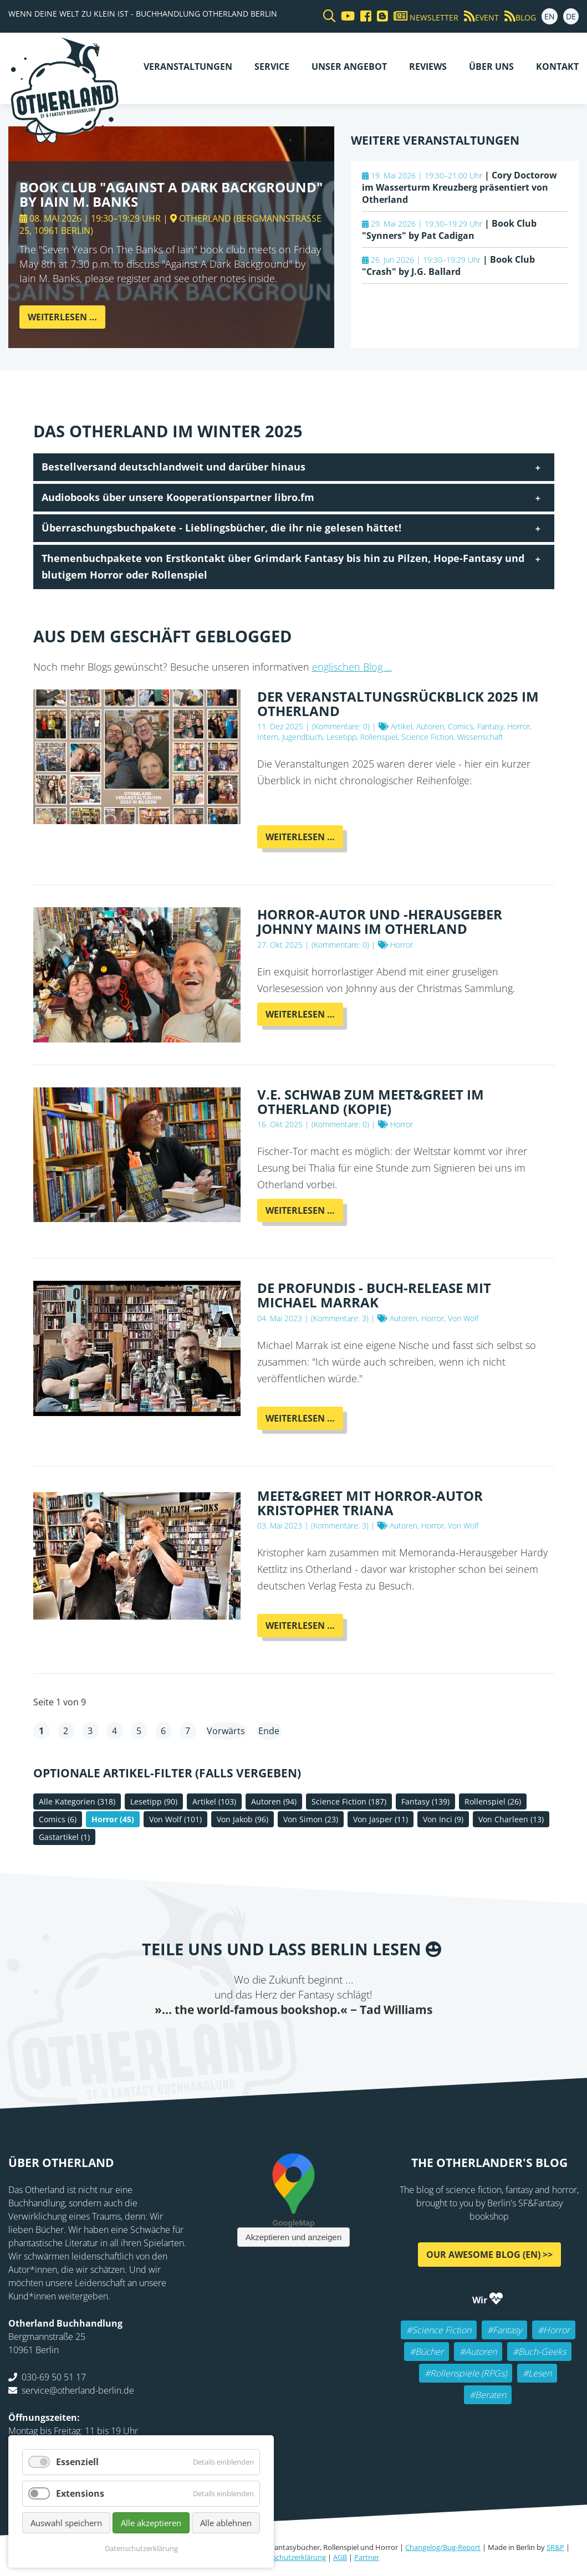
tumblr (338, 2040)
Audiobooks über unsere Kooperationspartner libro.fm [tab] (178, 497)
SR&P (555, 2547)
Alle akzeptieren (151, 2522)
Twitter (249, 2040)
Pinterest (360, 2040)
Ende (268, 1731)
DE (571, 16)
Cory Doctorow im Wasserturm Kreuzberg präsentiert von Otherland (459, 187)
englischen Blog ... (352, 666)
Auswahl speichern (66, 2522)
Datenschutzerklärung (289, 2557)
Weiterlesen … (66, 319)
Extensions (80, 2493)
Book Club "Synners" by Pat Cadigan (449, 229)
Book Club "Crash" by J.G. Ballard (448, 265)
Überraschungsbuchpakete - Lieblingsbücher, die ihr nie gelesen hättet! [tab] (221, 527)
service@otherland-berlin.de (78, 2390)
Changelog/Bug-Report (443, 2547)
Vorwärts (226, 1731)
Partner (366, 2557)
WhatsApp (316, 2040)
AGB (340, 2557)
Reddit (294, 2040)
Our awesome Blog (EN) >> (489, 2254)
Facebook (227, 2040)
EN (549, 16)
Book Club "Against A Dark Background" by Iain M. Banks (171, 194)
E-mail (271, 2040)
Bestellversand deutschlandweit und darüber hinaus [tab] (173, 466)
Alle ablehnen (226, 2522)
